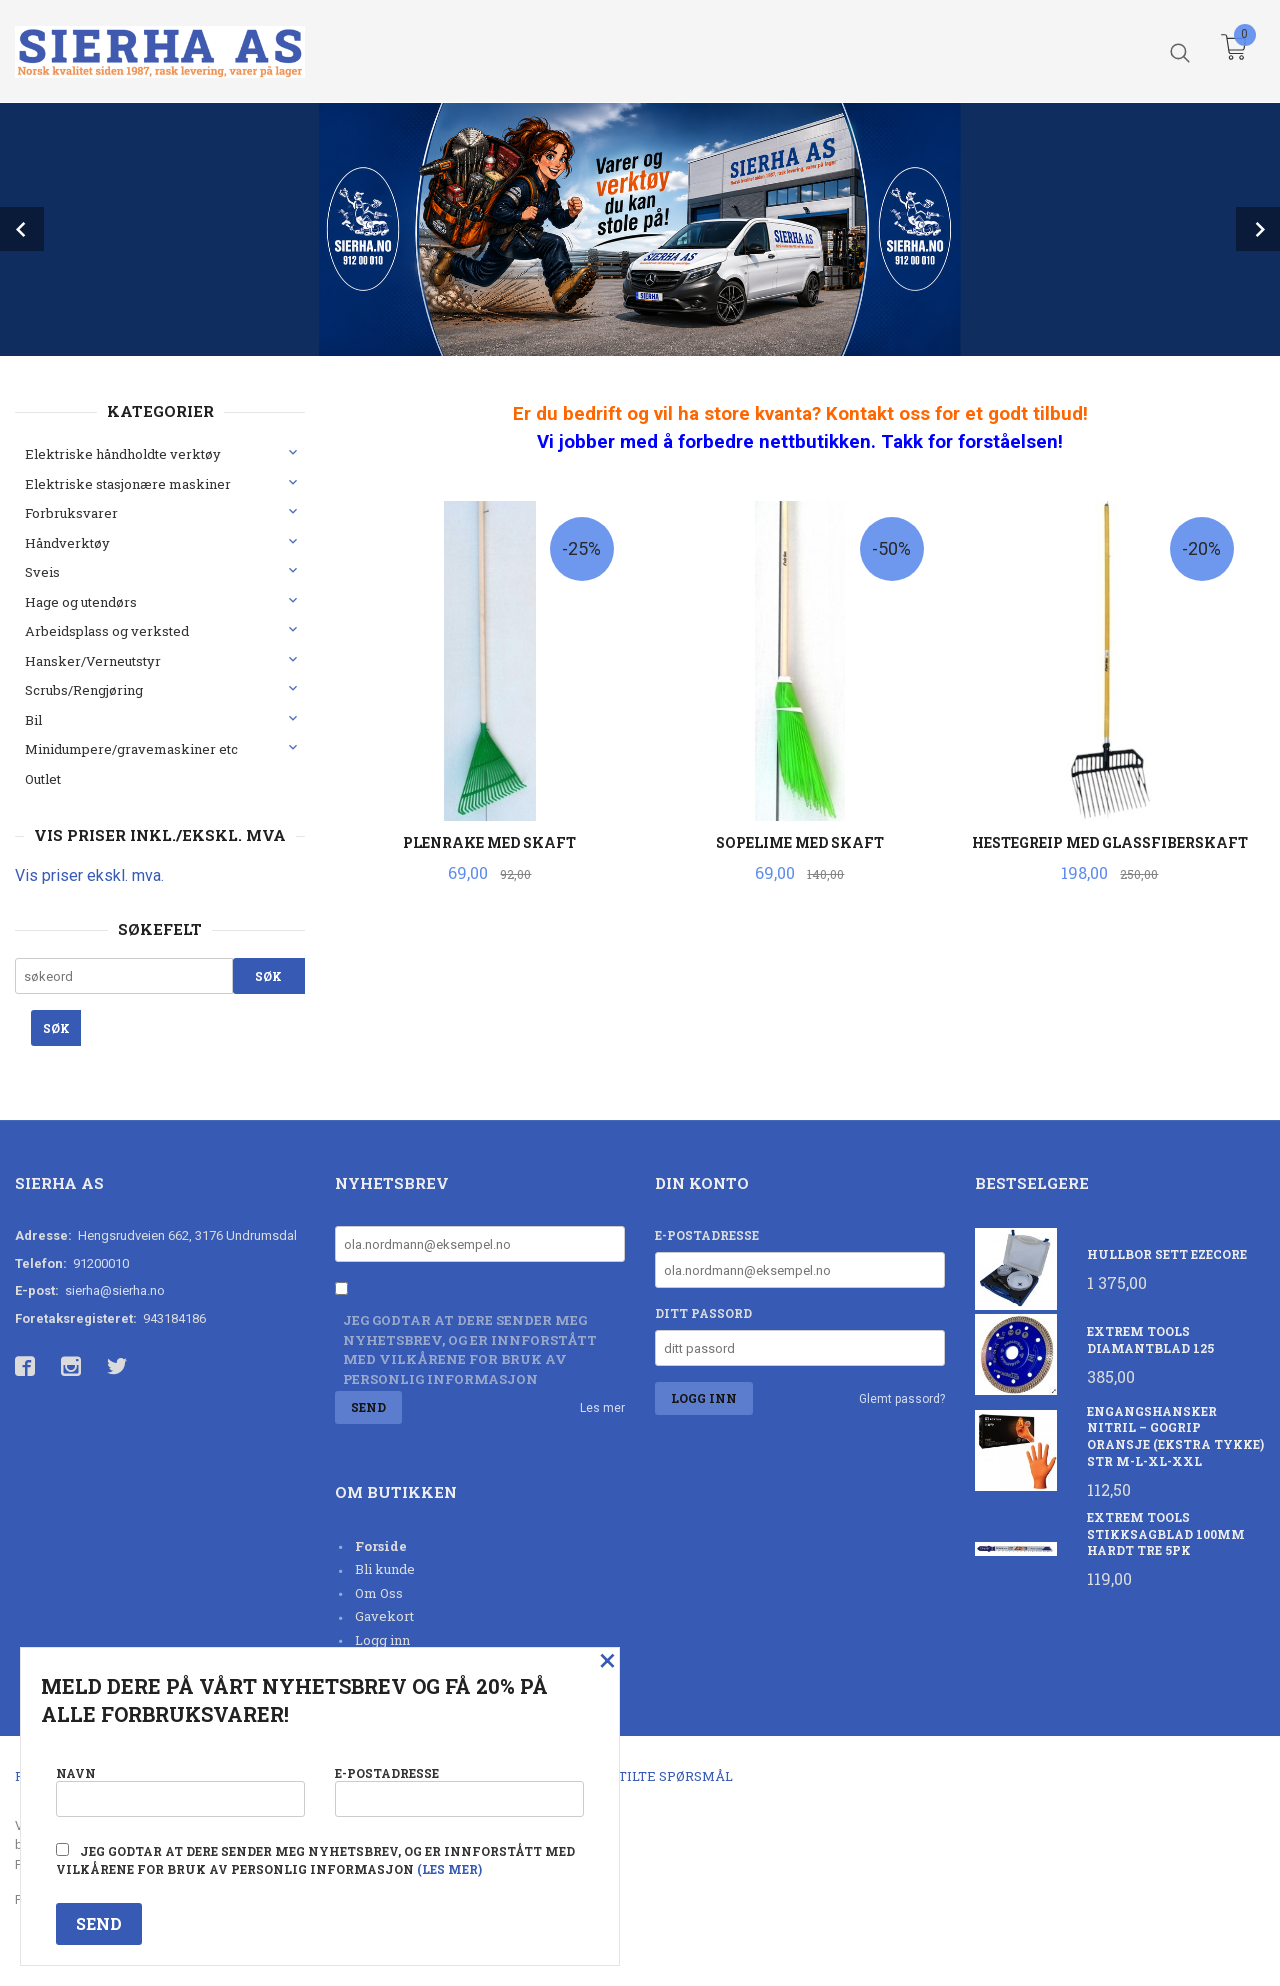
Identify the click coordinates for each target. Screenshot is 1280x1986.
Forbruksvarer (71, 513)
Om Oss (379, 1593)
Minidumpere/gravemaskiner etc (131, 749)
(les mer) (449, 1869)
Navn (180, 1790)
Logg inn (382, 1640)
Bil (33, 720)
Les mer (602, 1408)
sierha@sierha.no (115, 1290)
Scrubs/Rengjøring (84, 690)
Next (1258, 229)
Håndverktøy (67, 543)
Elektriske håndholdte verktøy (123, 454)
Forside (381, 1546)
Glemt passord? (902, 1399)
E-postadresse (707, 1235)
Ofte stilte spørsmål (652, 1776)
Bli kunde (385, 1569)
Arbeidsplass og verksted (107, 631)
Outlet (43, 779)
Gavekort (384, 1616)
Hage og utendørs (81, 602)
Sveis (42, 572)
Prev (22, 229)
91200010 (101, 1263)
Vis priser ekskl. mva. (89, 875)
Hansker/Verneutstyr (93, 661)
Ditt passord (703, 1313)
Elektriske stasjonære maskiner (128, 484)
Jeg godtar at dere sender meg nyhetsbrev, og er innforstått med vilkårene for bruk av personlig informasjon (470, 1349)
